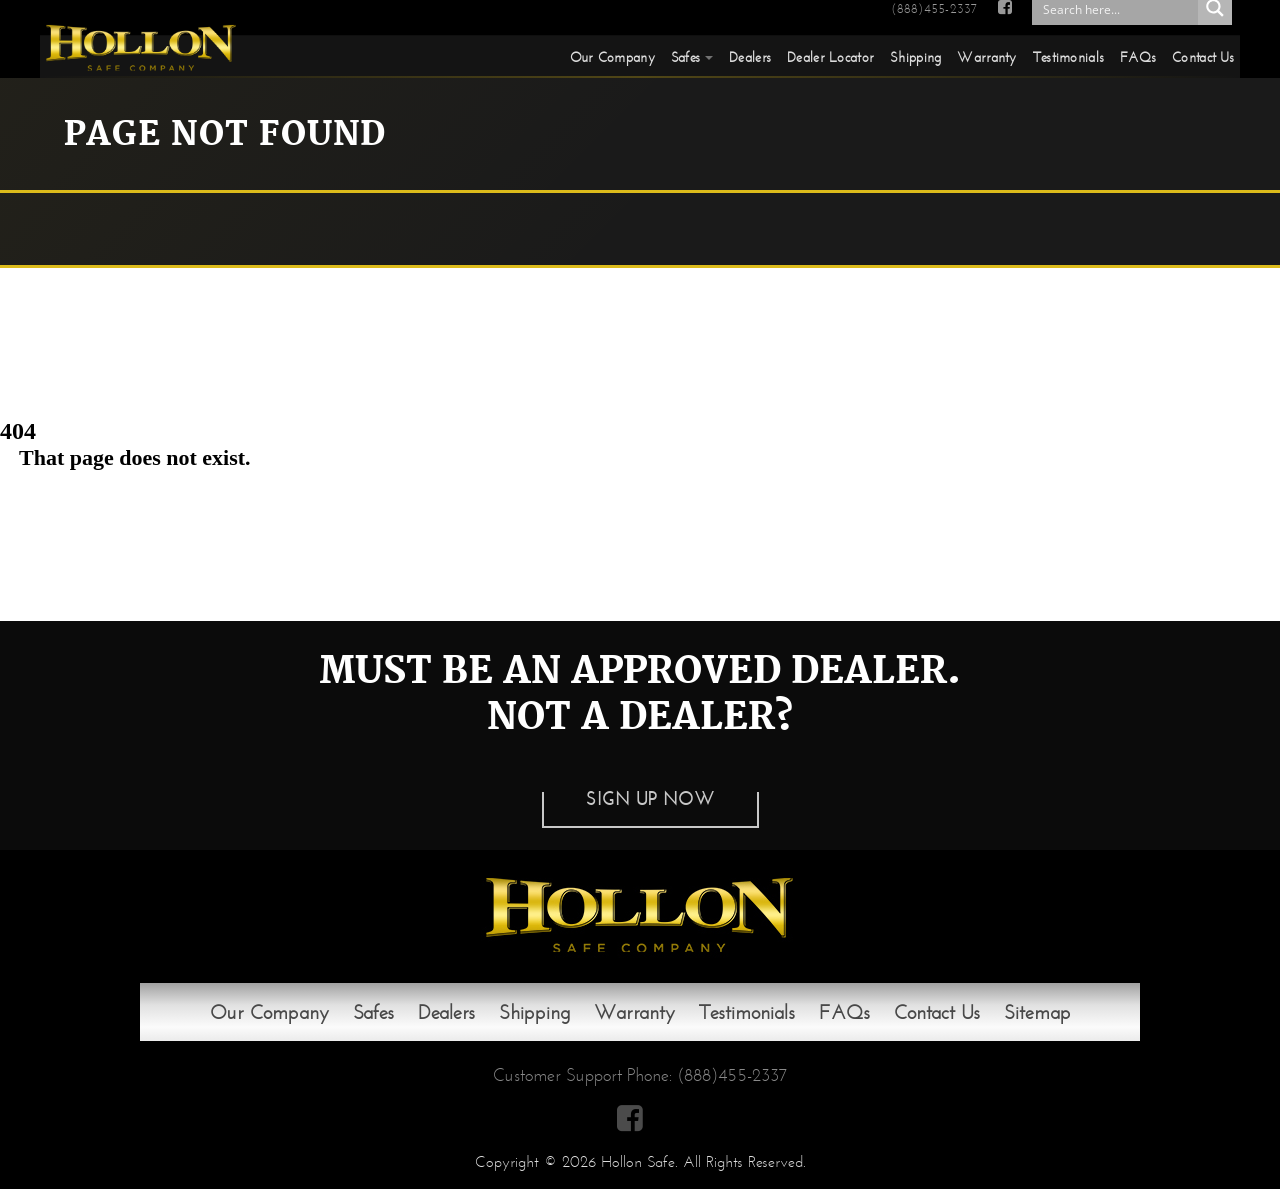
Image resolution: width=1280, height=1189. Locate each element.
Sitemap (1037, 1012)
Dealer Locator (830, 57)
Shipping (915, 57)
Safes (685, 57)
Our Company (612, 57)
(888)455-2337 (934, 9)
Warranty (986, 57)
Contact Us (1203, 57)
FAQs (1138, 57)
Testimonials (1068, 57)
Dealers (750, 57)
